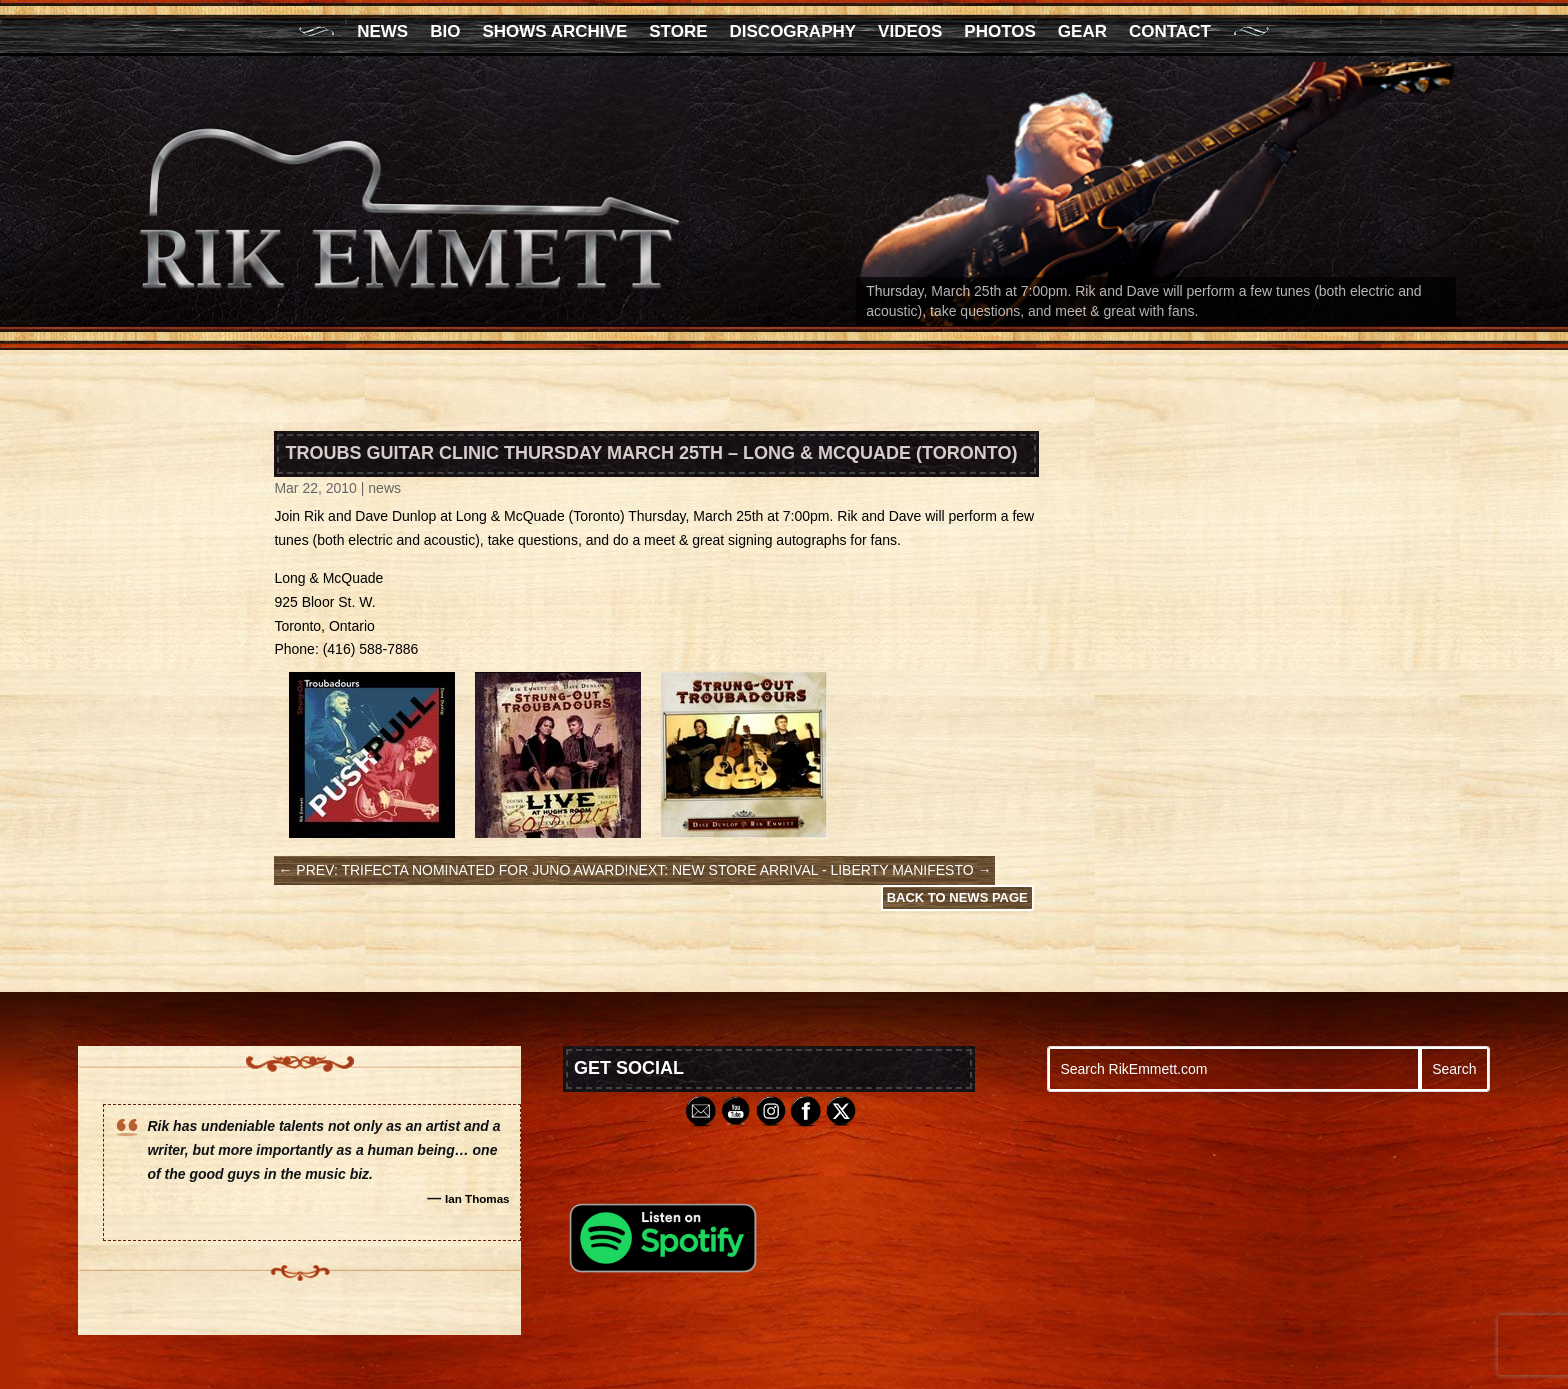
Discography (793, 33)
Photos (999, 33)
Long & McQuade (510, 516)
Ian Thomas (477, 1198)
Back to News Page (957, 897)
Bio (445, 33)
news (384, 488)
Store (678, 33)
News (382, 33)
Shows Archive (554, 33)
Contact (1170, 33)
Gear (1082, 33)
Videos (910, 33)
